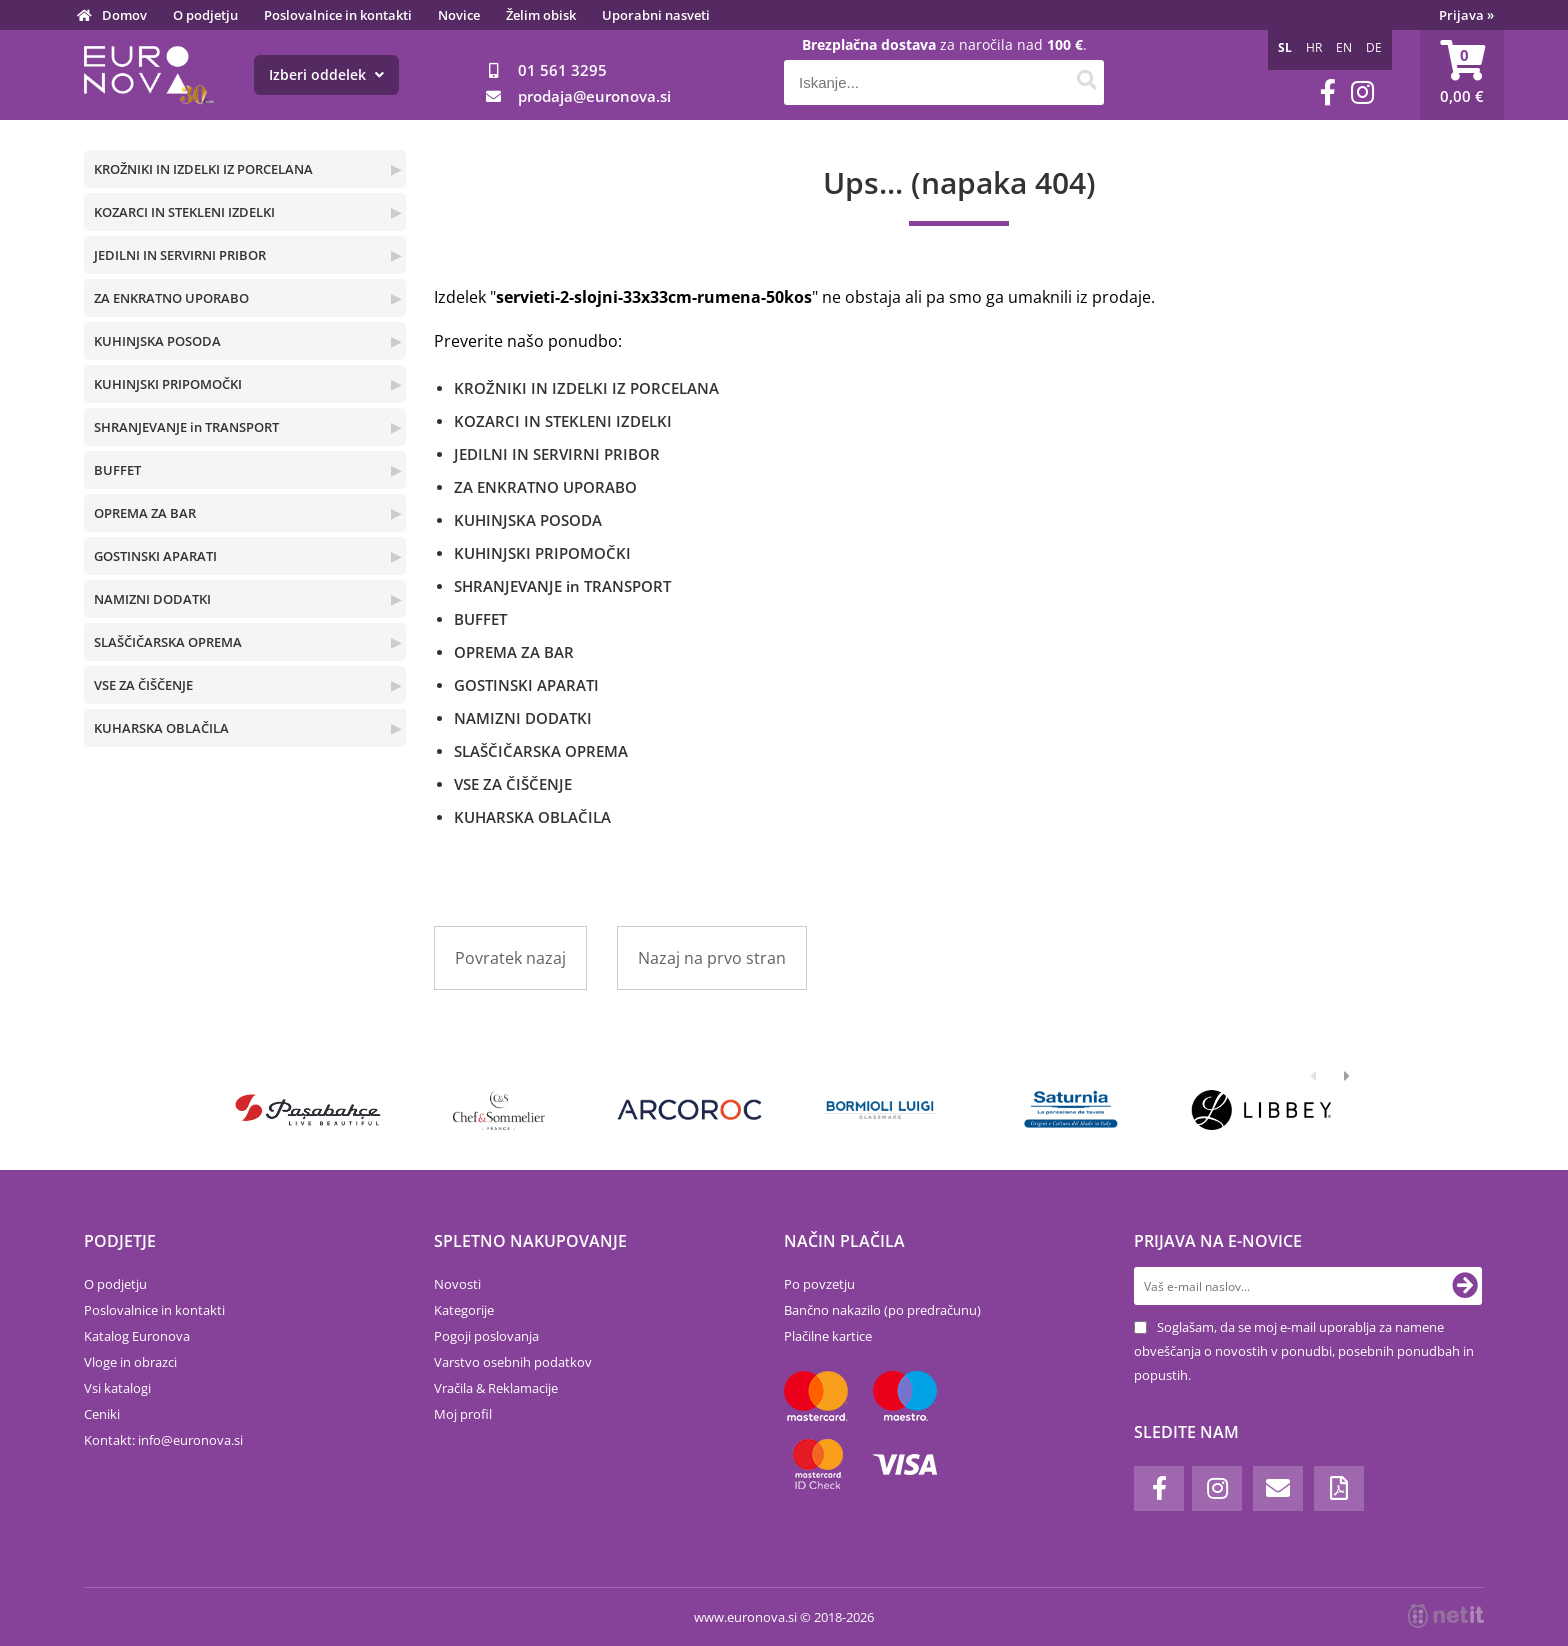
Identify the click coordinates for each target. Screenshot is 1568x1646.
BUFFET (117, 470)
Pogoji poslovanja (486, 1336)
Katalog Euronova (137, 1336)
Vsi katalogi (117, 1388)
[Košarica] (1462, 75)
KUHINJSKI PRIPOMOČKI (168, 384)
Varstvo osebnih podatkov (513, 1362)
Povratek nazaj (510, 958)
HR (1314, 47)
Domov (124, 15)
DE (1374, 47)
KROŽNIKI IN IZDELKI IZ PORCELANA (203, 169)
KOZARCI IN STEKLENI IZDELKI (184, 212)
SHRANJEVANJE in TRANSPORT (186, 427)
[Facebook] (1328, 92)
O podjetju (205, 15)
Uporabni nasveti (656, 15)
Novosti (457, 1284)
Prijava (1466, 15)
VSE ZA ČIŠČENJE (143, 685)
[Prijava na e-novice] (1465, 1286)
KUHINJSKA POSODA (157, 341)
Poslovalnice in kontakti (338, 15)
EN (1344, 47)
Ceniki (102, 1414)
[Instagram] (1362, 92)
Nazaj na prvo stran (712, 958)
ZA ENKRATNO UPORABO (171, 298)
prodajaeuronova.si (594, 96)
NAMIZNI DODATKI (152, 599)
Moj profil (463, 1414)
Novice (459, 15)
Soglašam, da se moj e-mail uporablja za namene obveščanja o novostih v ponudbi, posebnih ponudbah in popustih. (1304, 1351)
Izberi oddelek (326, 74)
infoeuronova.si (190, 1440)
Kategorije (464, 1310)
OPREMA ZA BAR (145, 513)
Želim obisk (541, 15)
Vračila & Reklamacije (496, 1388)
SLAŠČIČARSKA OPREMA (168, 642)
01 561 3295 (562, 70)
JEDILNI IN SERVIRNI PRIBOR (180, 255)
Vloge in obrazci (130, 1362)
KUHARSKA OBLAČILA (161, 728)
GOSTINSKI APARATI (155, 556)
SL (1285, 47)
